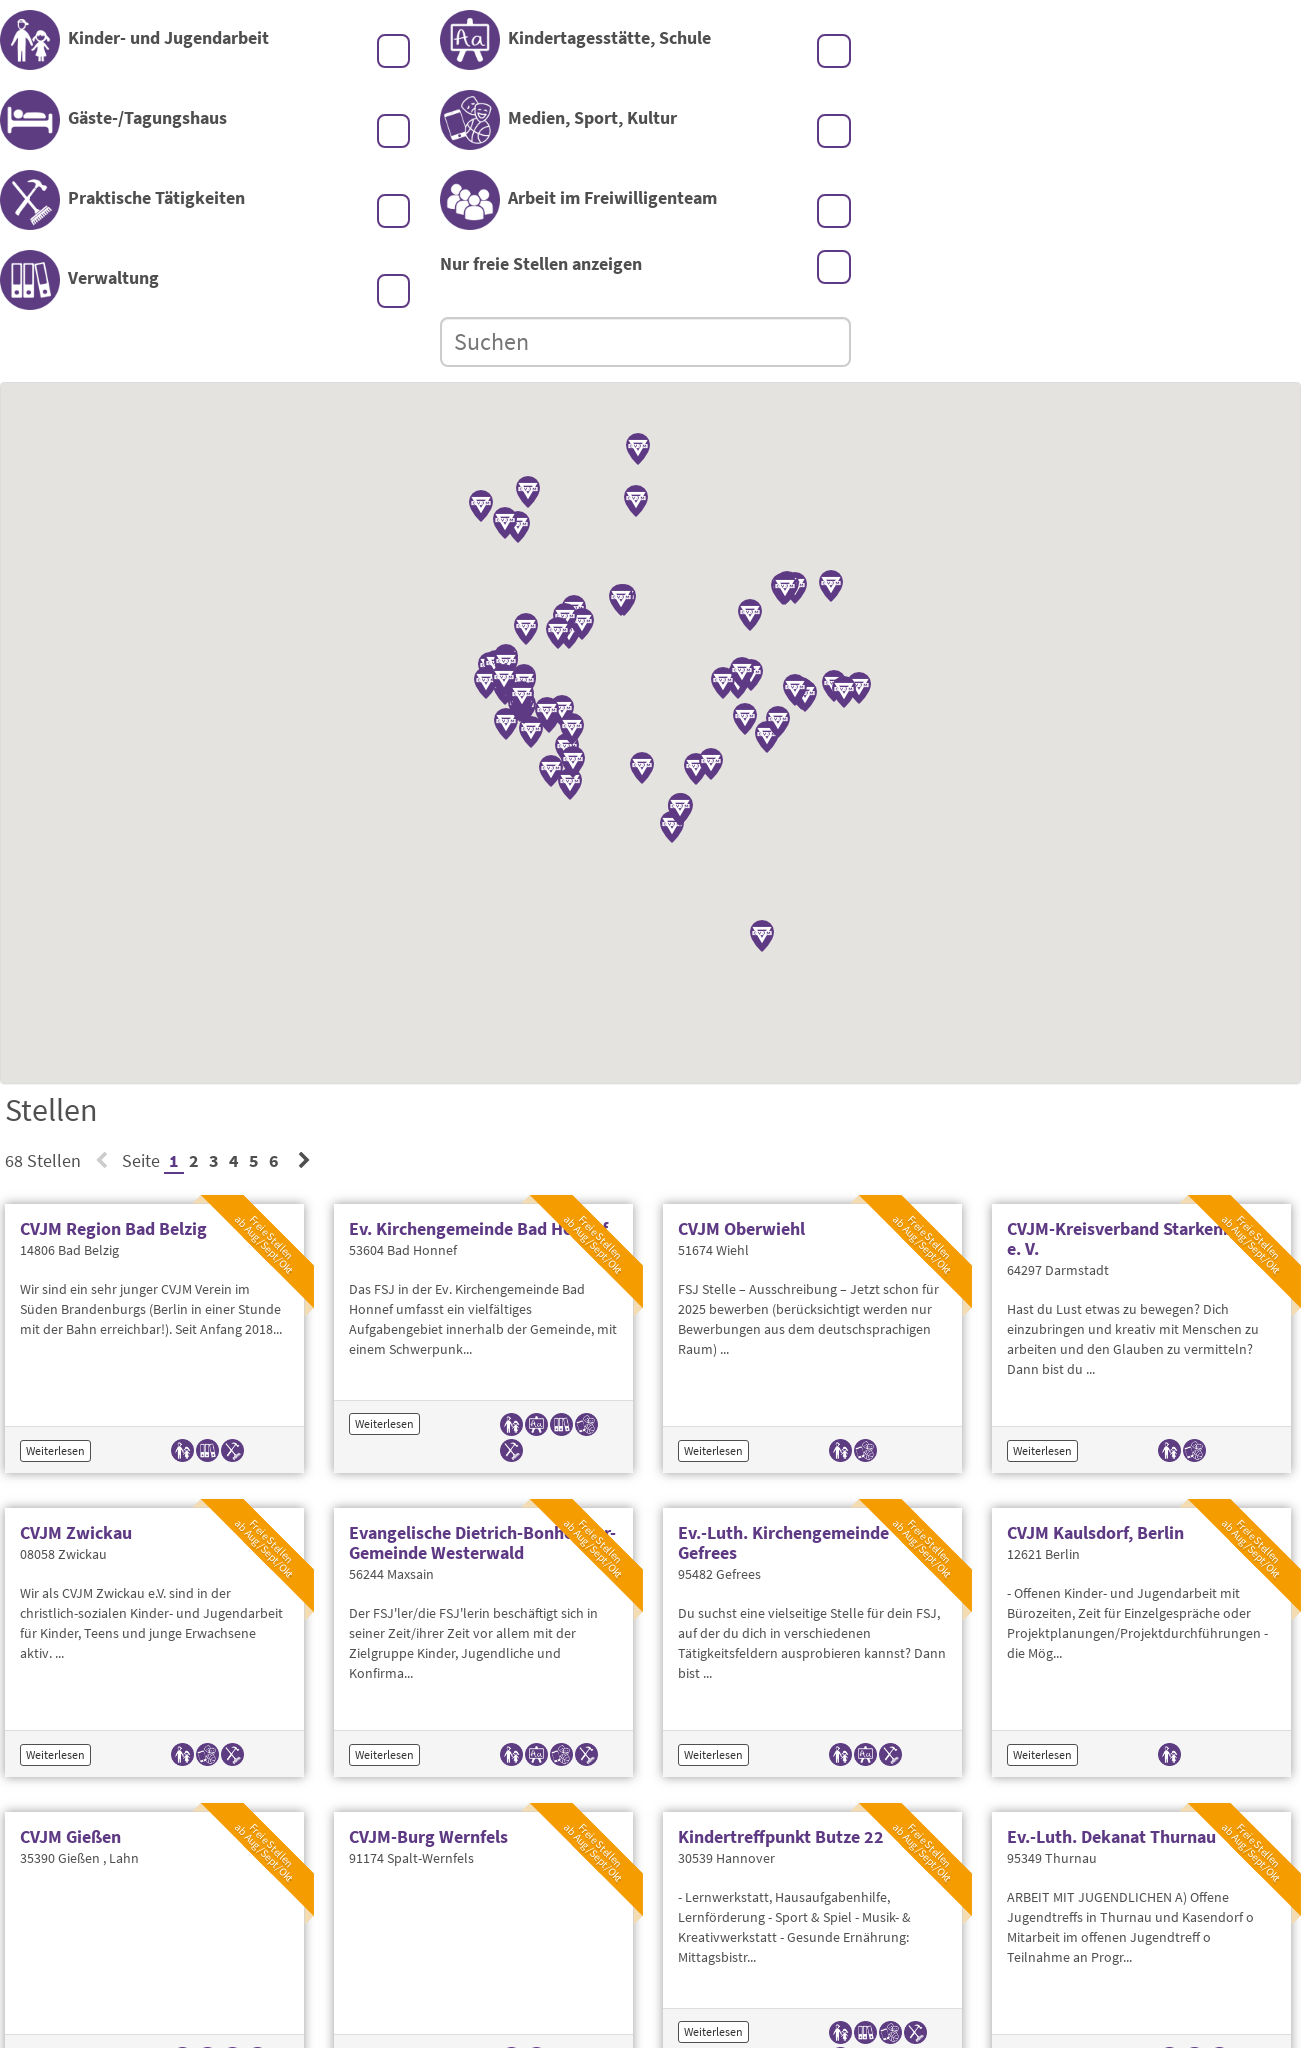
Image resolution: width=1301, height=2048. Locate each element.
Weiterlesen (55, 1316)
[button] (547, 580)
